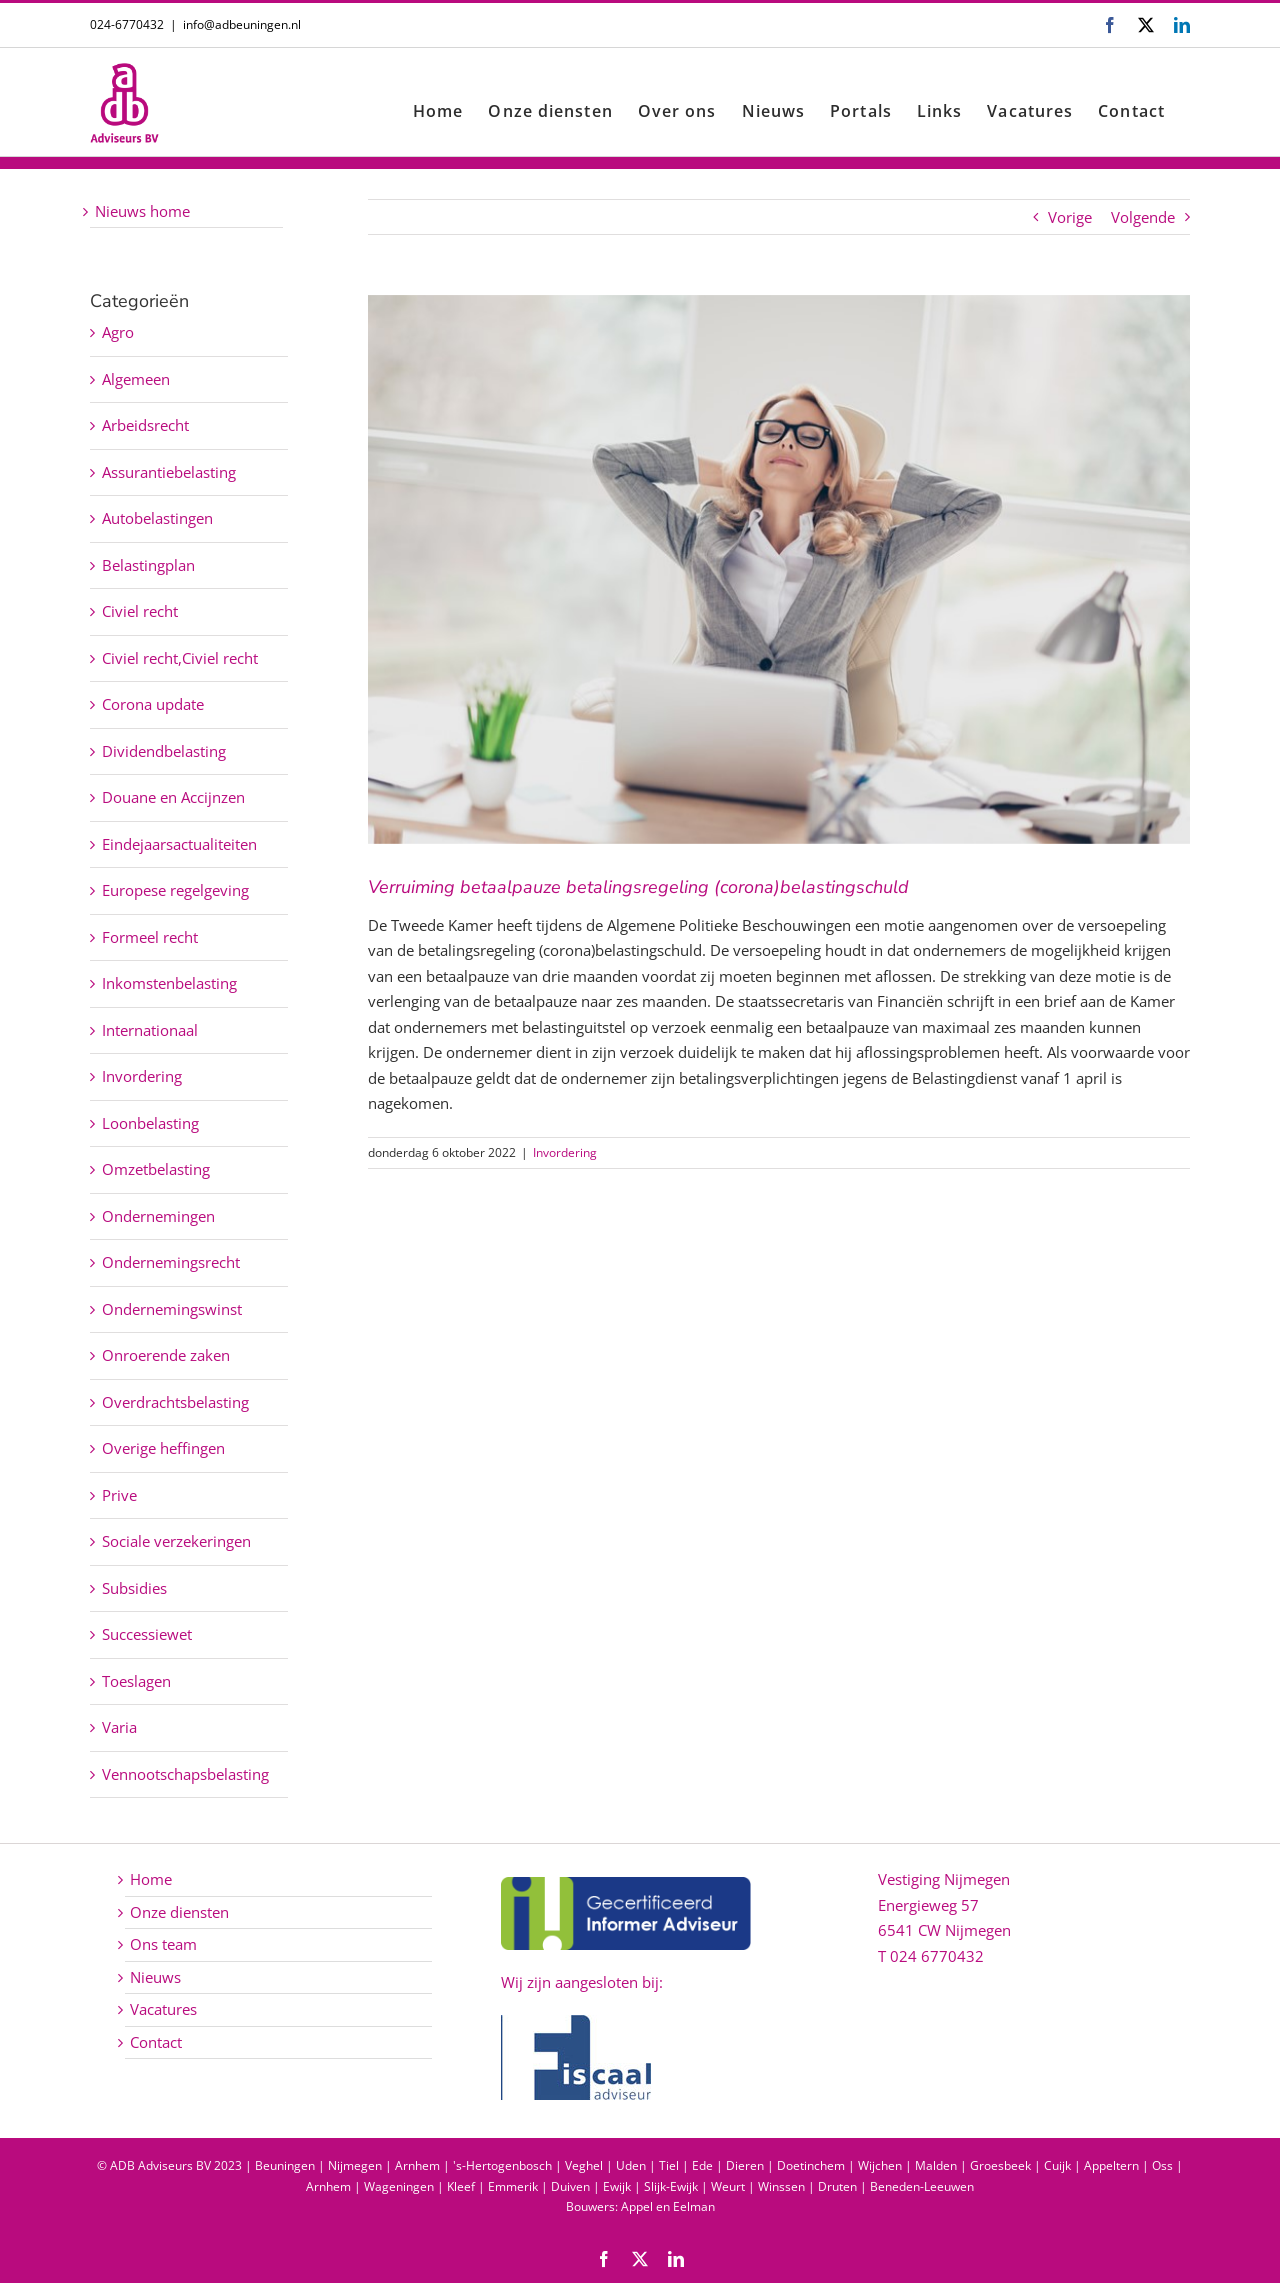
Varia (119, 1727)
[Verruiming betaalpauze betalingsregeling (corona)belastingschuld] (779, 569)
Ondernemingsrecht (171, 1262)
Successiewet (147, 1634)
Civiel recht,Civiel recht (180, 658)
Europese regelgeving (175, 890)
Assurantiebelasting (169, 472)
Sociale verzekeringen (176, 1541)
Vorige (1070, 217)
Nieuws (155, 1977)
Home (151, 1879)
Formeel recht (150, 937)
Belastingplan (148, 565)
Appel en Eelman (668, 2206)
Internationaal (150, 1030)
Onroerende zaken (166, 1355)
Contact (156, 2042)
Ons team (163, 1944)
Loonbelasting (150, 1123)
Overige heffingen (163, 1448)
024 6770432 (937, 1956)
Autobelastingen (157, 518)
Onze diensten (179, 1912)
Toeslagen (136, 1681)
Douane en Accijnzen (173, 797)
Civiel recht (140, 611)
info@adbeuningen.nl (242, 24)
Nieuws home (142, 211)
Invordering (565, 1152)
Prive (119, 1495)
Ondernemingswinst (172, 1309)
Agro (118, 332)
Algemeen (136, 379)
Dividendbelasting (164, 751)
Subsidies (134, 1588)
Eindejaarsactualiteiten (179, 844)
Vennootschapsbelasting (185, 1774)
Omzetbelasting (156, 1169)
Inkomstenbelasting (169, 983)
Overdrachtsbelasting (175, 1402)
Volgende (1143, 217)
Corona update (153, 704)
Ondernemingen (158, 1216)
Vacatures (163, 2009)
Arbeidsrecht (145, 425)
